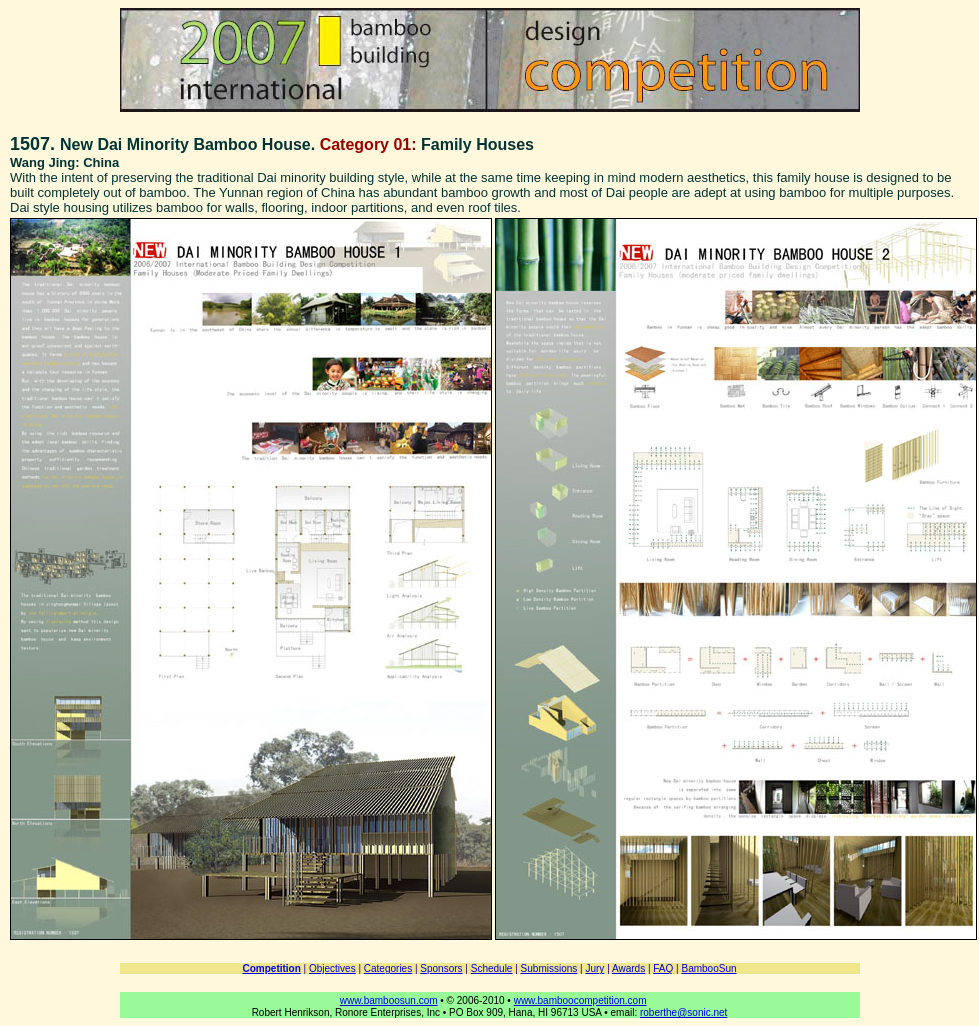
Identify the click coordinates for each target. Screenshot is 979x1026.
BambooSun (708, 968)
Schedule (492, 968)
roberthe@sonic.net (683, 1012)
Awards (628, 968)
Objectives (332, 968)
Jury (594, 968)
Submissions (549, 968)
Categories (388, 968)
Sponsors (441, 968)
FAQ (663, 968)
